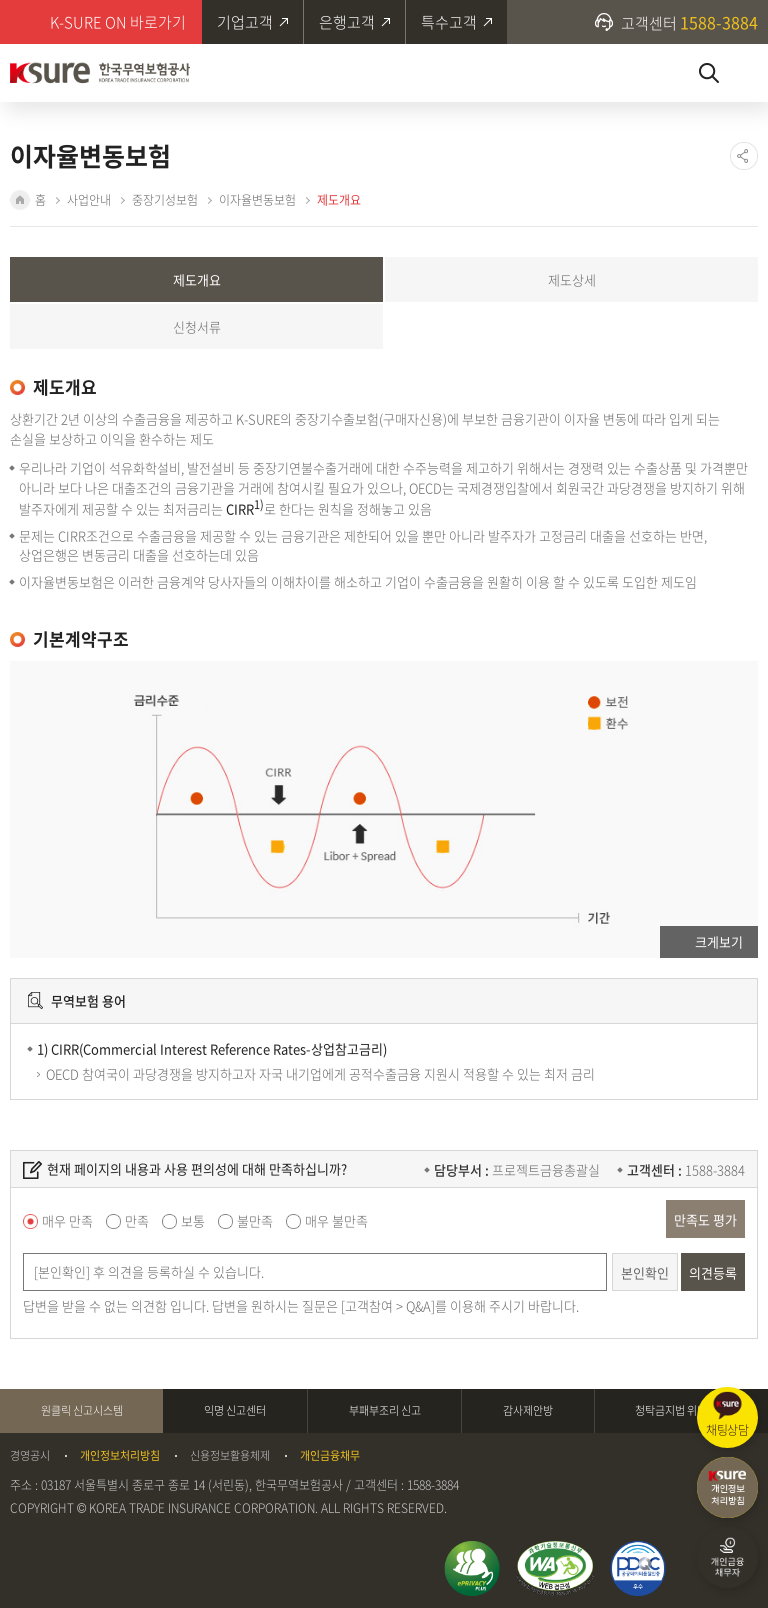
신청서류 (197, 326)
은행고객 (347, 22)
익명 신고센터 (235, 1410)
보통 (193, 1220)
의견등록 (713, 1272)
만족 (137, 1220)
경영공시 (30, 1456)
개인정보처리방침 (120, 1456)
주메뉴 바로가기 (0, 0)
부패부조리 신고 (385, 1410)
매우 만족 (67, 1220)
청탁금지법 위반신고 (681, 1410)
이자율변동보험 (257, 200)
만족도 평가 (705, 1219)
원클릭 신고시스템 (82, 1410)
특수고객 (449, 22)
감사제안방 (528, 1410)
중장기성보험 (165, 200)
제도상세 (572, 279)
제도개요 (339, 200)
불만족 (255, 1220)
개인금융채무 (330, 1456)
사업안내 (89, 200)
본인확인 (645, 1272)
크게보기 (719, 941)
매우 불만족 (336, 1220)
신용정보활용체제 (230, 1456)
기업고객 (245, 22)
